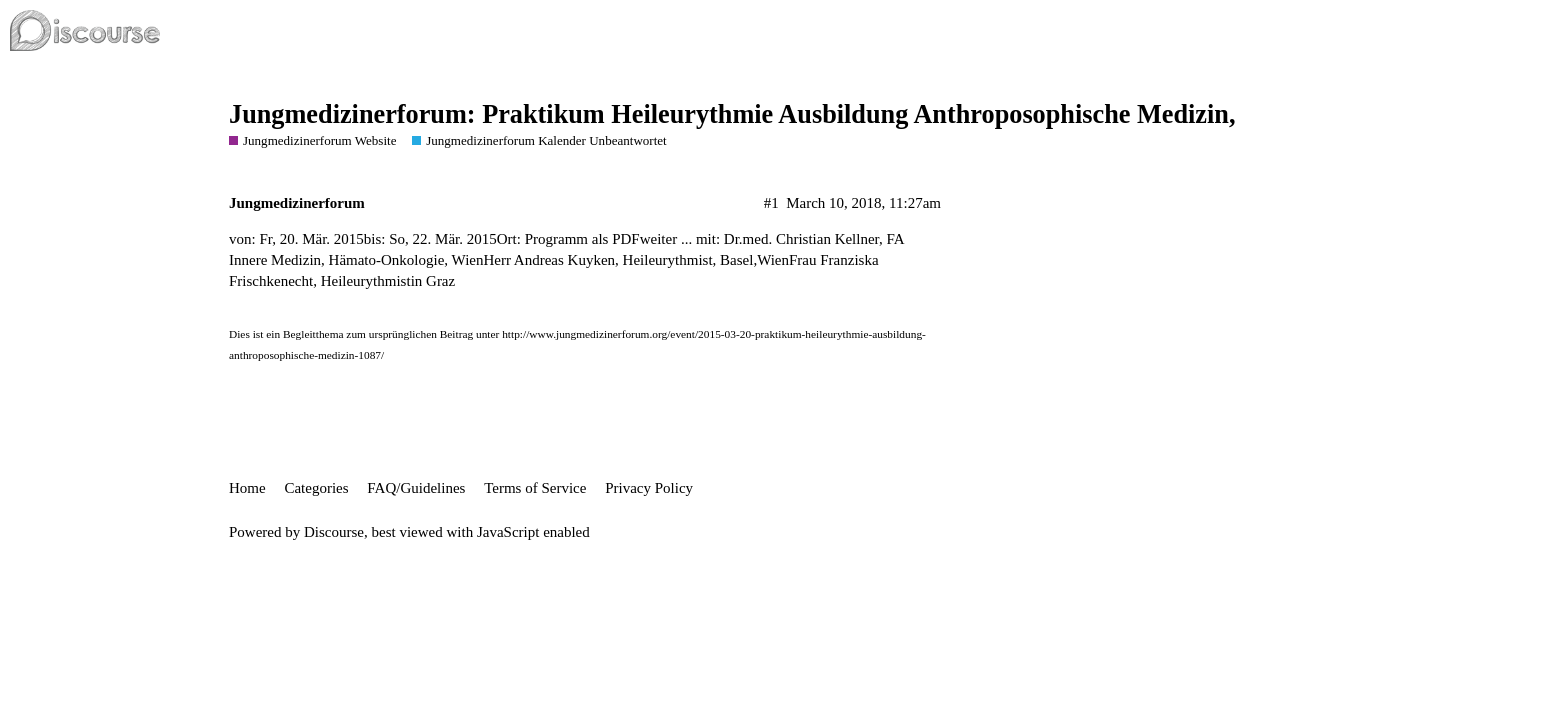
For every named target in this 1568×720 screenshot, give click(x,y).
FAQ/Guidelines (416, 488)
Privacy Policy (649, 488)
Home (247, 488)
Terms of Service (535, 488)
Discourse (334, 532)
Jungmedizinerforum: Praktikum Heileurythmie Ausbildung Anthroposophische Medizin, (732, 114)
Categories (316, 488)
